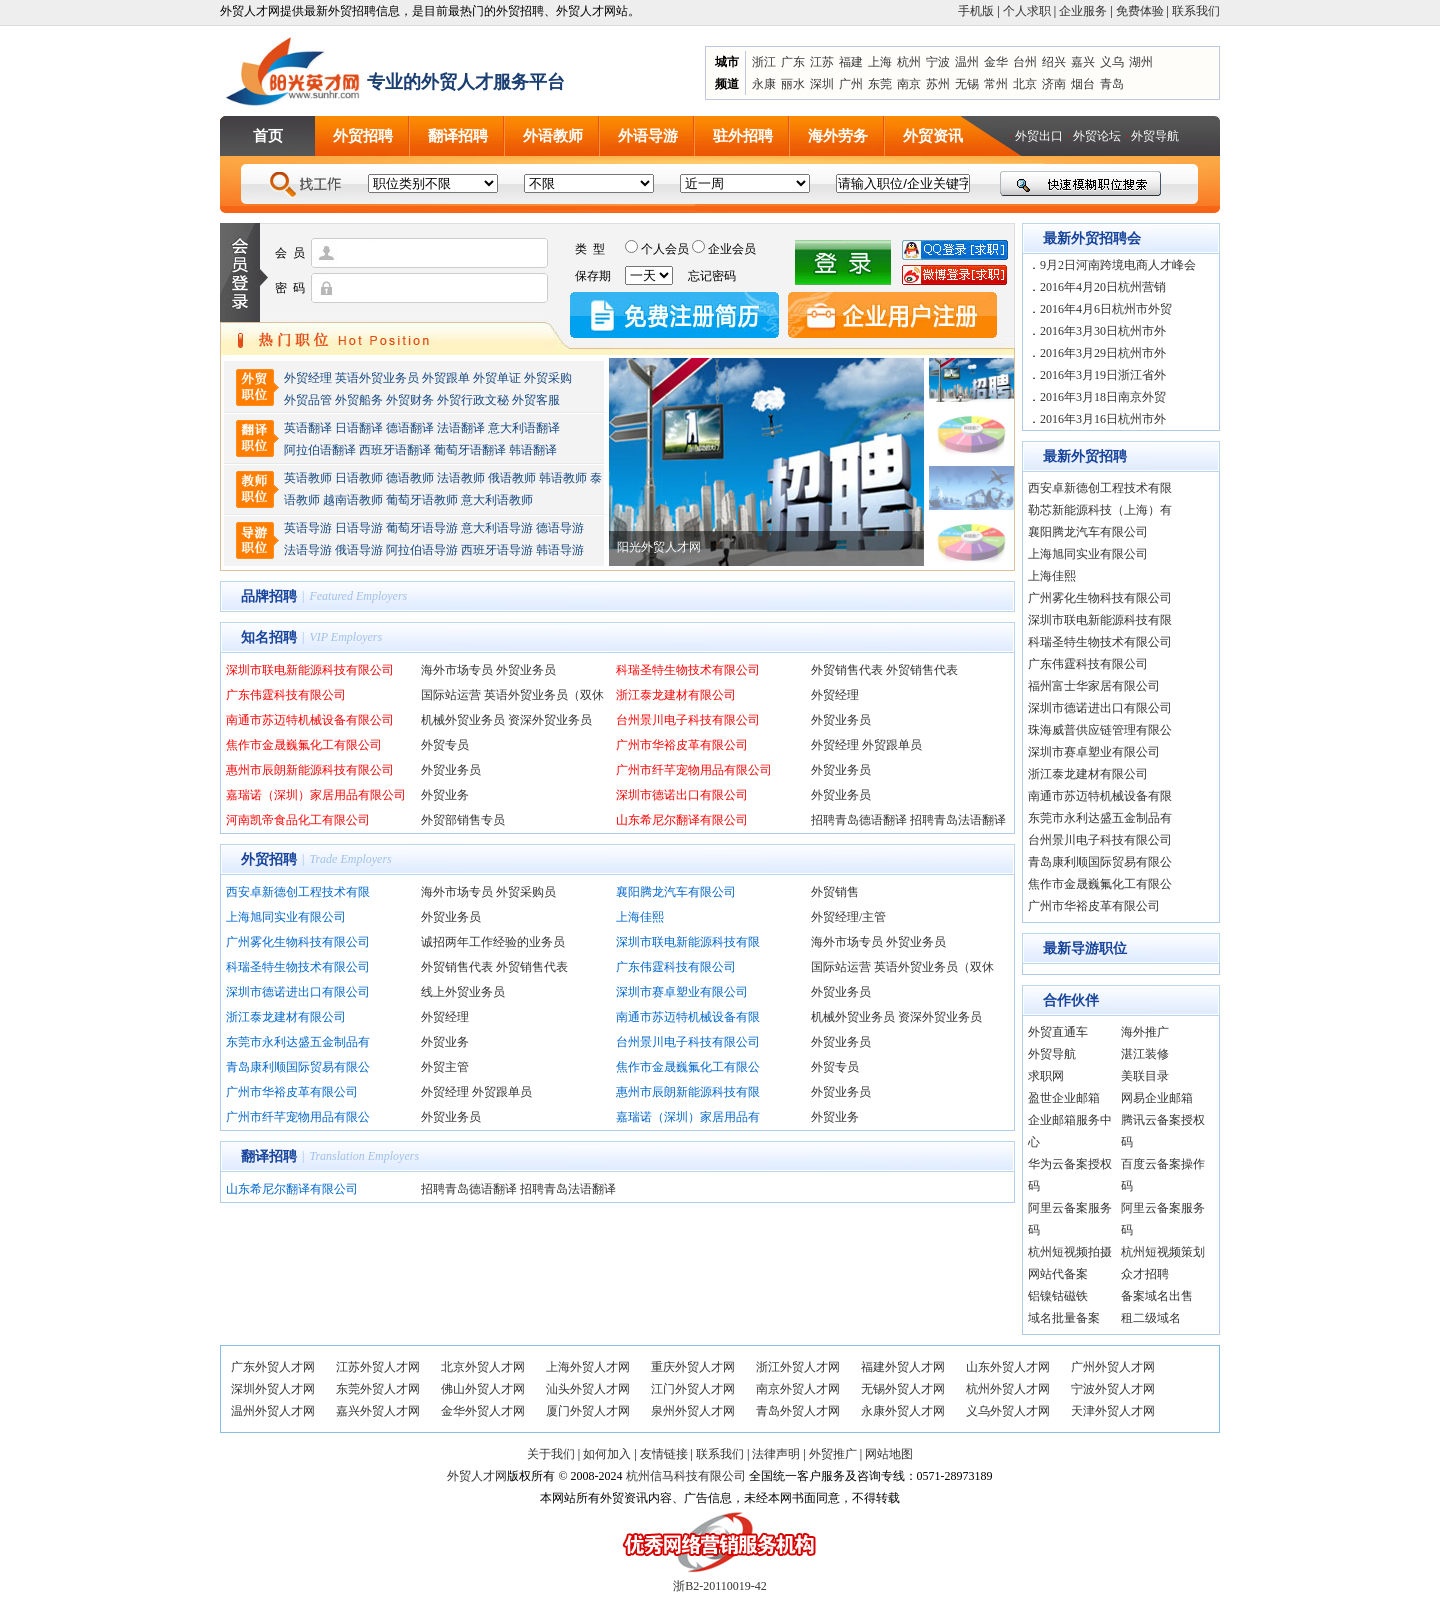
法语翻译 (461, 428)
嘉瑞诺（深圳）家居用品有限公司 (316, 795)
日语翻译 (359, 428)
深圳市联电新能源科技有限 (688, 942)
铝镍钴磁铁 (1058, 1296)
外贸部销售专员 (463, 820)
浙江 (764, 62)
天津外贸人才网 (1113, 1411)
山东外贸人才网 (1008, 1367)
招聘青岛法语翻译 (958, 820)
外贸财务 (410, 400)
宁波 (938, 62)
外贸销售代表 (847, 670)
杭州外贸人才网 (1008, 1389)
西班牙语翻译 (395, 450)
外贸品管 (308, 400)
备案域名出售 (1157, 1296)
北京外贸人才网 (483, 1367)
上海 (880, 62)
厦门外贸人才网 (588, 1411)
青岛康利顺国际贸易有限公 (298, 1067)
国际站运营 (451, 695)
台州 (1025, 62)
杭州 (909, 62)
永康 (764, 84)
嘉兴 (1083, 62)
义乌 (1112, 62)
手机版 (976, 11)
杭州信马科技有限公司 (686, 1476)
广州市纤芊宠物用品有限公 (298, 1117)
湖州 (1141, 62)
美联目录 (1145, 1076)
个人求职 (1027, 11)
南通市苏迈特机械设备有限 (688, 1017)
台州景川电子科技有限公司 (688, 720)
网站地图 (889, 1454)
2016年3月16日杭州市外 (1103, 419)
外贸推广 (833, 1454)
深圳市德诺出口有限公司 (682, 795)
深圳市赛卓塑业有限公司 (682, 992)
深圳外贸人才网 (273, 1389)
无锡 (967, 84)
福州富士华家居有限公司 (1094, 686)
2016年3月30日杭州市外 (1103, 331)
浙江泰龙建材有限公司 (676, 695)
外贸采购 (548, 378)
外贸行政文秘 (473, 400)
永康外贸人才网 (903, 1411)
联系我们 (1196, 11)
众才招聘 (1145, 1274)
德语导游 (560, 528)
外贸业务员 (526, 670)
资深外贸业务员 (550, 720)
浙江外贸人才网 (798, 1367)
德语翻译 (410, 428)
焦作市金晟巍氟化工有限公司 (304, 745)
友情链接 (664, 1454)
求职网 (1046, 1076)
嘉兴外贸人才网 (378, 1411)
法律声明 (776, 1454)
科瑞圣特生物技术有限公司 (688, 670)
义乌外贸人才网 (1008, 1411)
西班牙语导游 (497, 550)
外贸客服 (536, 400)
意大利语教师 (497, 500)
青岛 (1112, 84)
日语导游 (359, 528)
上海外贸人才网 (588, 1367)
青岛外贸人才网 (798, 1411)
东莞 (880, 84)
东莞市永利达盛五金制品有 (298, 1042)
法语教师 (461, 478)
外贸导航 (1155, 136)
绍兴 (1054, 62)
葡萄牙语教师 (422, 500)
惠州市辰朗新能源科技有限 (688, 1092)
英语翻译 (308, 428)
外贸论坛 (1097, 136)
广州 (851, 84)
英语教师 (308, 478)
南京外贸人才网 (798, 1389)
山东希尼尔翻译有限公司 (682, 820)
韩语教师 (563, 478)
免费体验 (1140, 11)
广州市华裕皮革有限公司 (682, 745)
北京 (1025, 84)
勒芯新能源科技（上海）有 (1100, 510)
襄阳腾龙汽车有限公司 (676, 892)
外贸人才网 (477, 1476)
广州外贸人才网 (1113, 1367)
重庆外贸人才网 (693, 1367)
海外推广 (1145, 1032)
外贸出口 (1039, 136)
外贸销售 (835, 892)
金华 (996, 62)
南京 (909, 84)
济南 (1054, 84)
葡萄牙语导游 (422, 528)
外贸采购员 (526, 892)
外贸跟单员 (892, 745)
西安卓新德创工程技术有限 (298, 892)
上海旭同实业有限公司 (286, 917)
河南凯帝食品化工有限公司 (298, 820)
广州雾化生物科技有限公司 (298, 942)
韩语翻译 (533, 450)
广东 (793, 62)
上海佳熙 (640, 917)
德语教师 (411, 478)
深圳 (822, 84)
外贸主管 (445, 1067)
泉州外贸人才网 (693, 1411)
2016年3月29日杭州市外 (1103, 353)
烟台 (1083, 84)
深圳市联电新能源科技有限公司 (310, 670)
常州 (996, 84)
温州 (967, 62)
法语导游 (308, 550)
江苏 (822, 62)
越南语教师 (353, 500)
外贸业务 (445, 795)
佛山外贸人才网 (483, 1389)
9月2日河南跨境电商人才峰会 (1118, 265)
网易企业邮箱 (1157, 1098)
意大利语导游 (497, 528)
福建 (851, 62)
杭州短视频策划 (1163, 1252)
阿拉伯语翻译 (320, 450)
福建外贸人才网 (903, 1367)
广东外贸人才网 (273, 1367)
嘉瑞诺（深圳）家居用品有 (688, 1117)
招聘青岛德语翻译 (859, 820)
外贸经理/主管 (848, 917)
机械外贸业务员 (463, 720)
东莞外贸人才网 (378, 1389)
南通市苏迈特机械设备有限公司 (310, 720)
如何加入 (607, 1454)
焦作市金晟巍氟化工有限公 (688, 1067)
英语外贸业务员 (377, 378)
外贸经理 (308, 378)
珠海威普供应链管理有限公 (1100, 730)
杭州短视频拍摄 (1070, 1252)
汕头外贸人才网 (588, 1389)
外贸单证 (497, 378)
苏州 (938, 84)
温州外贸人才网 (273, 1411)
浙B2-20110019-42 (720, 1586)
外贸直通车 (1058, 1032)
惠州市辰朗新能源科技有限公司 (310, 770)
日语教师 (359, 478)
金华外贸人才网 (483, 1411)
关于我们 (551, 1454)
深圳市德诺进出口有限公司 (298, 992)
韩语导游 (560, 550)
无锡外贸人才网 (903, 1389)
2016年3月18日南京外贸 (1103, 397)
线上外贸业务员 (463, 992)
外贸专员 (445, 745)
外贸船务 (359, 400)
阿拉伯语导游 (422, 550)
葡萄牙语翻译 (470, 450)
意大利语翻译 (524, 428)
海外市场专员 (457, 670)
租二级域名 (1151, 1318)
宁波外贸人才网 (1113, 1389)
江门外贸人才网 (693, 1389)
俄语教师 (512, 478)
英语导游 (308, 528)
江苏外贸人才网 (378, 1367)
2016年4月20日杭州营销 (1103, 287)
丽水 (793, 84)
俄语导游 (359, 550)
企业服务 (1083, 11)
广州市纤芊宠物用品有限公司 (694, 770)
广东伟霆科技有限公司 (286, 695)
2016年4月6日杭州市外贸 (1106, 309)
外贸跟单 (446, 378)
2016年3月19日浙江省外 (1103, 375)
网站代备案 (1058, 1274)
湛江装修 (1145, 1054)
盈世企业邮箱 (1064, 1098)
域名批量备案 (1064, 1318)
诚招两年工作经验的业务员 (493, 942)
